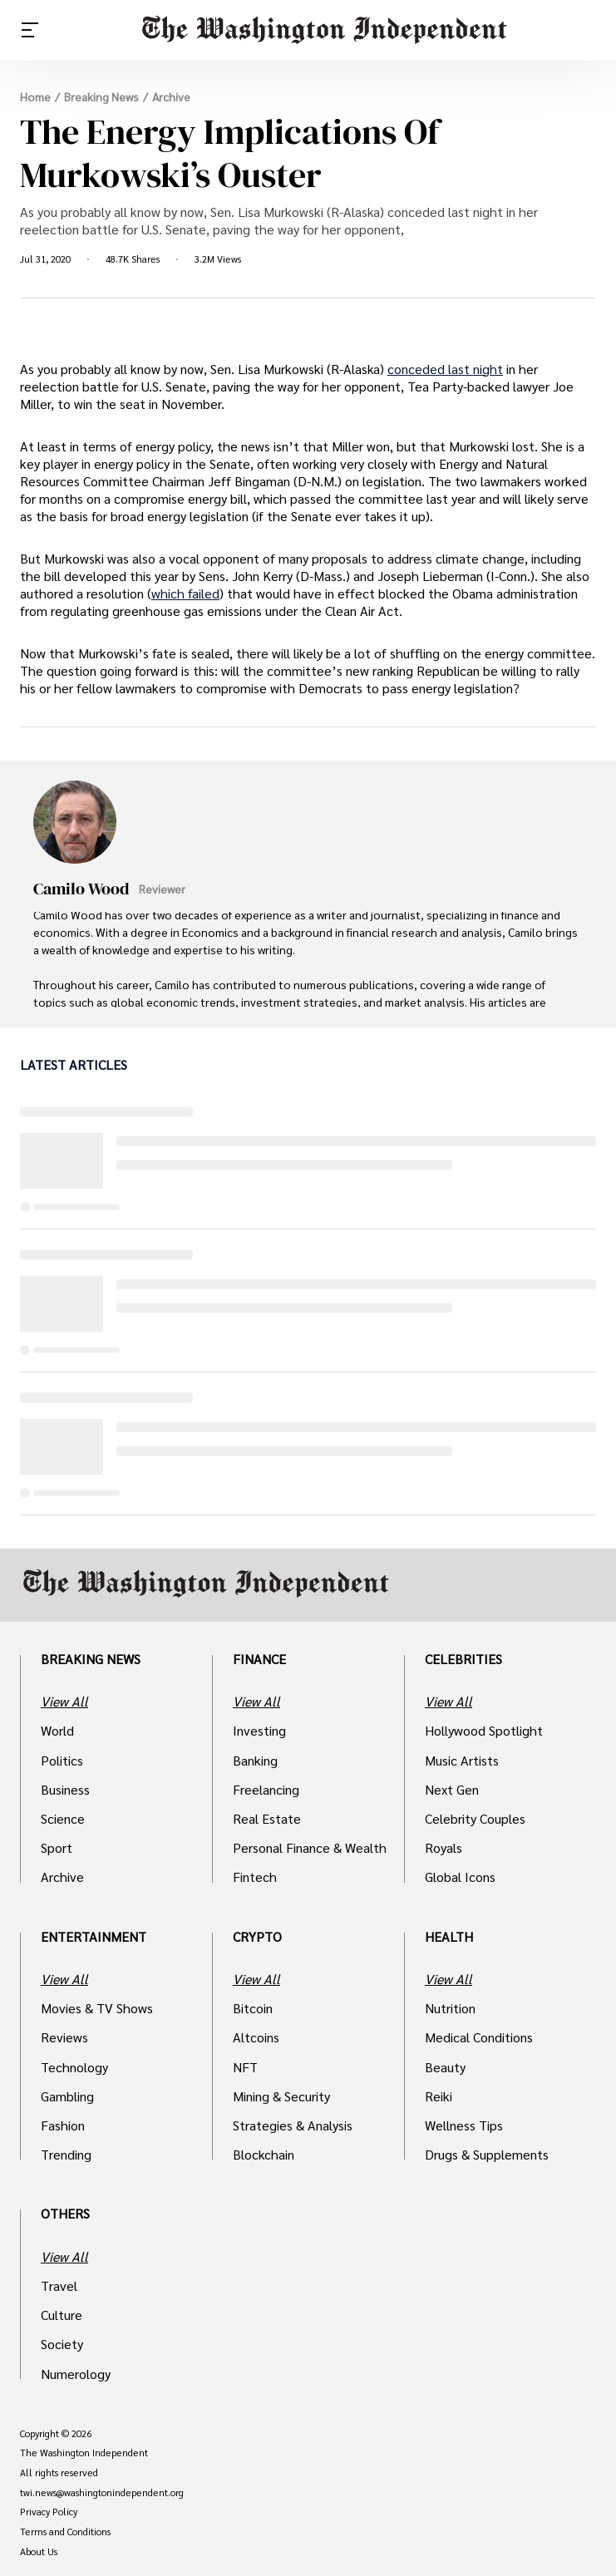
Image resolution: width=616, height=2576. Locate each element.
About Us (38, 2552)
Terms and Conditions (65, 2532)
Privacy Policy (48, 2512)
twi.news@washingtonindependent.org (102, 2493)
